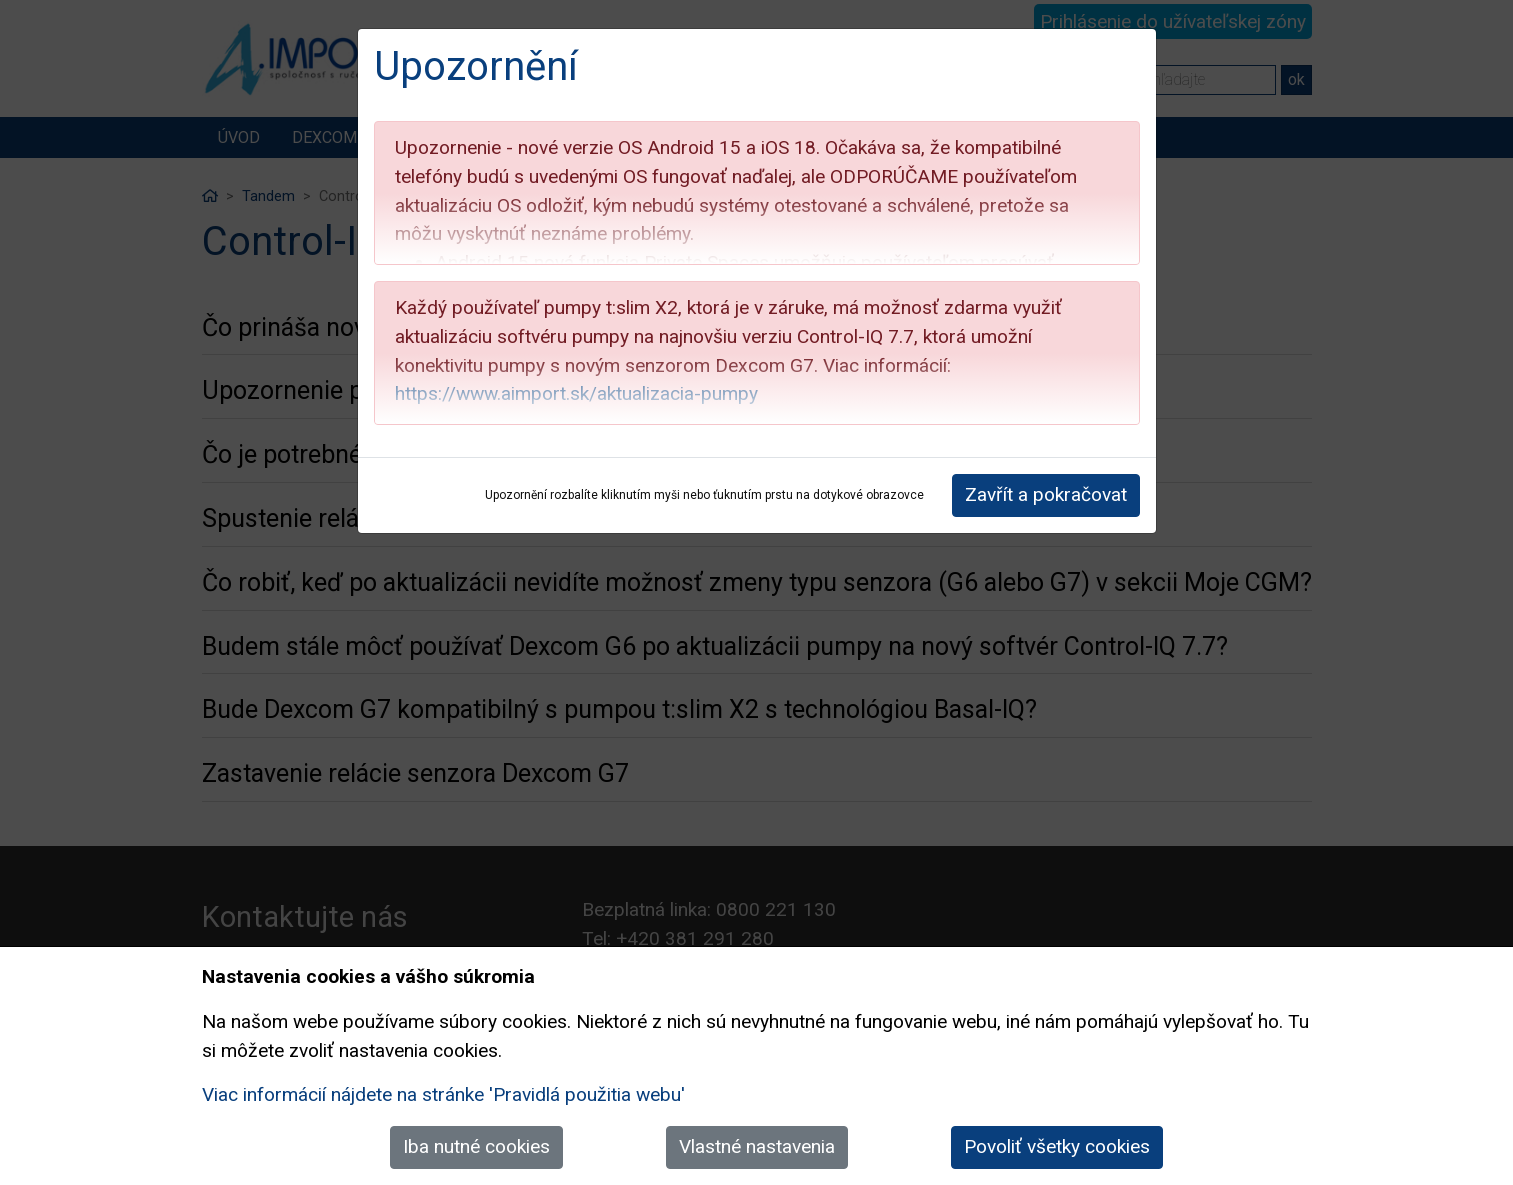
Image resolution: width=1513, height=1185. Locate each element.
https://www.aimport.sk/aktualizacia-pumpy (576, 393)
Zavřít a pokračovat (1046, 494)
